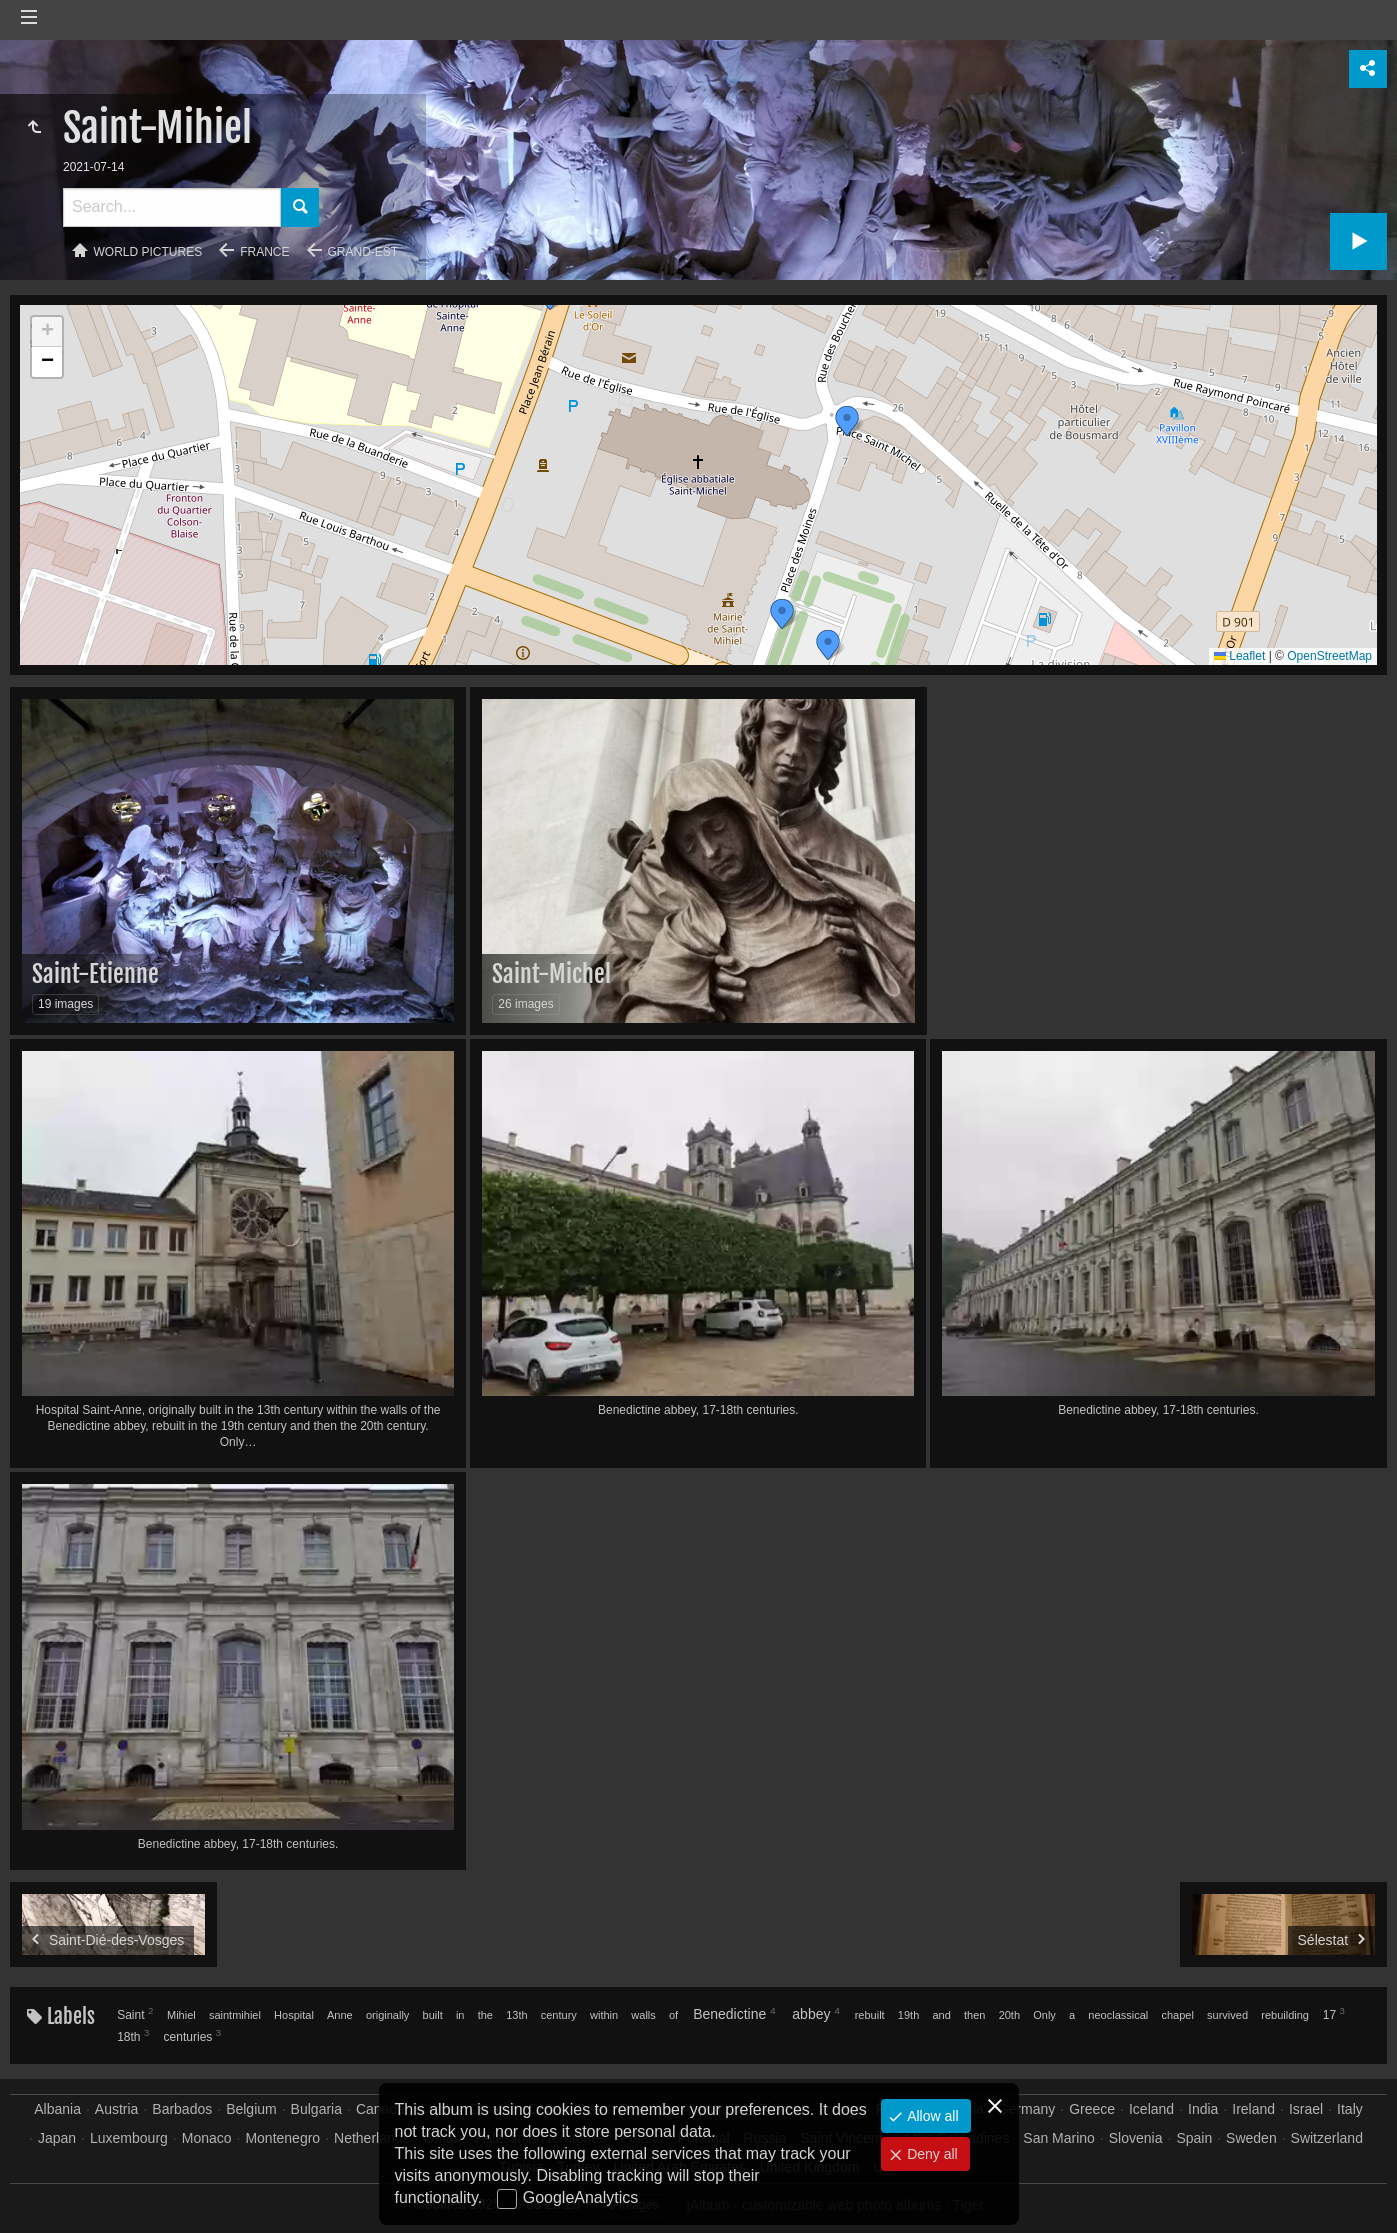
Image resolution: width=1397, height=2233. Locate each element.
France (264, 252)
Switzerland (1327, 2138)
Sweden (1251, 2138)
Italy (1350, 2109)
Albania (57, 2109)
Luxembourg (129, 2138)
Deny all (930, 2154)
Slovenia (1136, 2138)
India (1203, 2109)
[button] (828, 645)
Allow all (930, 2116)
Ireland (1253, 2109)
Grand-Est (363, 252)
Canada (380, 2109)
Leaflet (1239, 656)
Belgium (251, 2109)
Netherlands (372, 2138)
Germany (1027, 2109)
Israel (1306, 2109)
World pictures (148, 252)
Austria (117, 2109)
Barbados (182, 2109)
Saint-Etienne (95, 974)
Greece (1092, 2109)
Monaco (207, 2138)
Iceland (1151, 2109)
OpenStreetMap (1329, 656)
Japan (57, 2138)
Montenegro (282, 2138)
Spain (1194, 2138)
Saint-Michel (551, 974)
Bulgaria (316, 2109)
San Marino (1059, 2138)
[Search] (172, 207)
